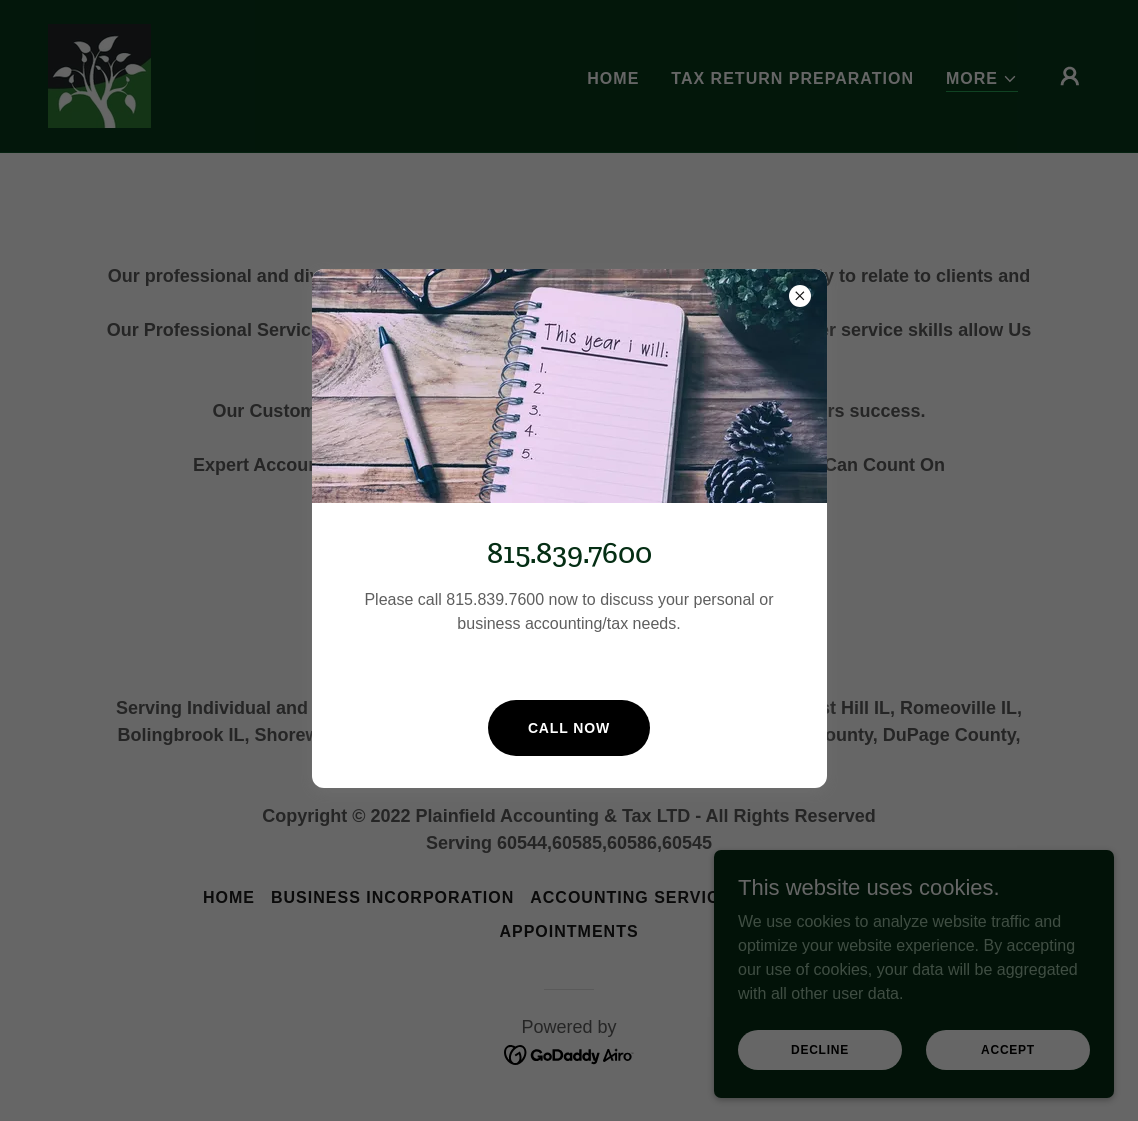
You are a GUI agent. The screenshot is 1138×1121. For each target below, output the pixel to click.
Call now (569, 728)
